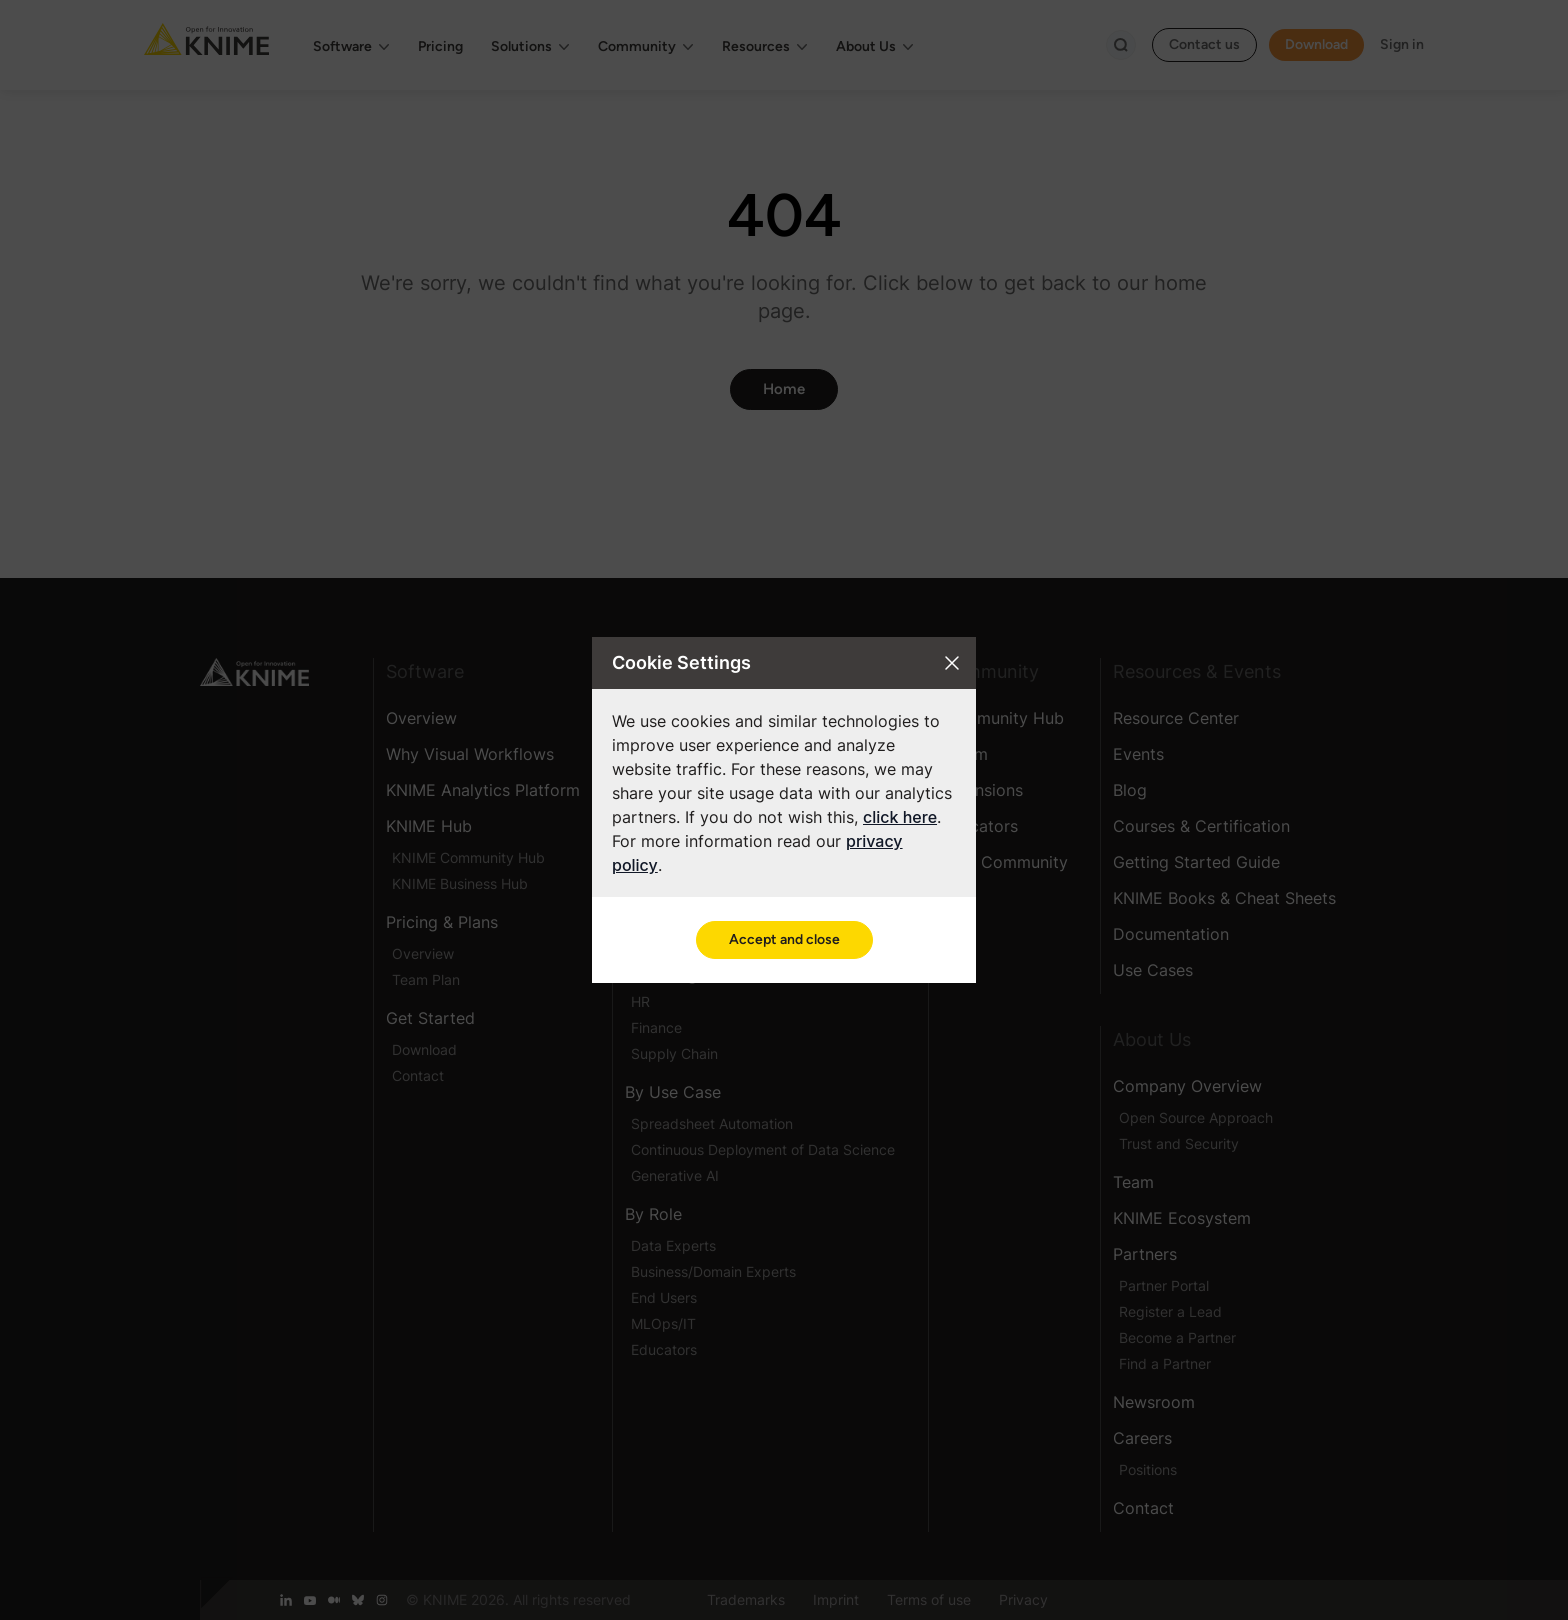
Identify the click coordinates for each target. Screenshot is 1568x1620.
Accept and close (784, 939)
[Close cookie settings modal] (952, 663)
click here (900, 817)
